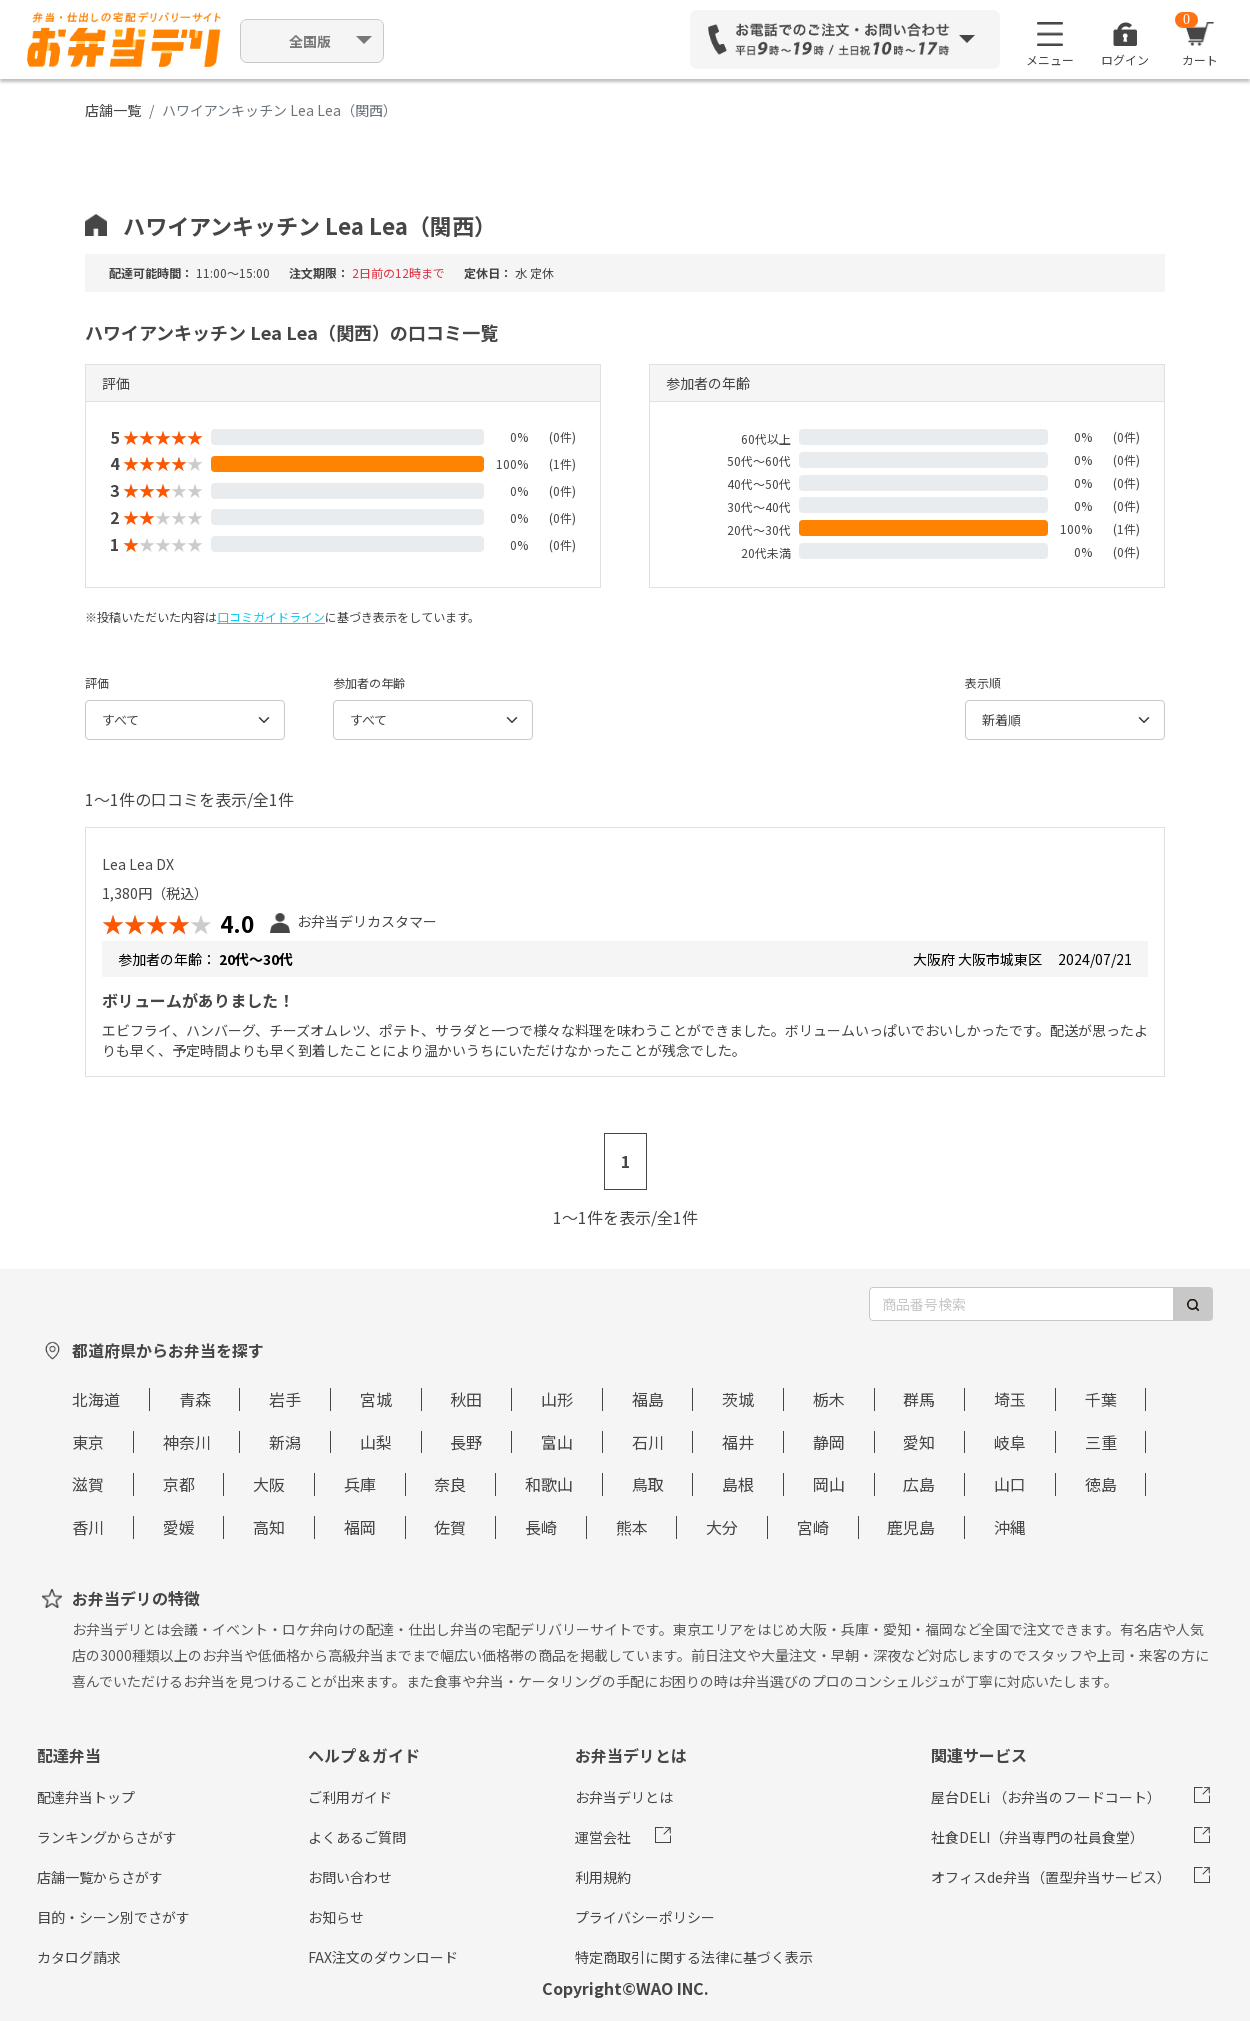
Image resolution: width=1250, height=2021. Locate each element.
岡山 (829, 1484)
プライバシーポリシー (645, 1917)
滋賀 (88, 1484)
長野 (466, 1442)
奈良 (450, 1484)
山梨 (376, 1442)
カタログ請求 (79, 1957)
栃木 (829, 1399)
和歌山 (549, 1484)
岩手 (285, 1399)
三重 (1101, 1442)
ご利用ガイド (350, 1797)
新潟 (285, 1442)
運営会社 (603, 1837)
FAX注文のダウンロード (383, 1957)
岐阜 (1010, 1442)
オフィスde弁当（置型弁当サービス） (1051, 1877)
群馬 (919, 1399)
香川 (88, 1527)
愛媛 (179, 1527)
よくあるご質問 (357, 1837)
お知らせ (336, 1917)
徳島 (1101, 1484)
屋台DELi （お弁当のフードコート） (1046, 1797)
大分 (722, 1527)
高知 (269, 1527)
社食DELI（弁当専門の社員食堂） (1037, 1837)
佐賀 (450, 1527)
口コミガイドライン (271, 616)
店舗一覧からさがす (100, 1877)
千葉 (1101, 1399)
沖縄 (1010, 1527)
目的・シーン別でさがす (113, 1917)
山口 (1010, 1484)
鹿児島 (911, 1527)
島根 (738, 1484)
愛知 (919, 1442)
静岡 (829, 1442)
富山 (557, 1442)
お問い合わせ (350, 1877)
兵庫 (360, 1484)
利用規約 (603, 1877)
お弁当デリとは (624, 1797)
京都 (179, 1484)
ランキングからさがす (107, 1837)
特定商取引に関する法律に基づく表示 (694, 1957)
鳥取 (648, 1484)
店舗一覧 (113, 110)
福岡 (360, 1527)
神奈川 (187, 1442)
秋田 (466, 1399)
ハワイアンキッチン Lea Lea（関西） (309, 225)
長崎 (541, 1527)
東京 (88, 1442)
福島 (648, 1399)
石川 (648, 1442)
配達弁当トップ (86, 1797)
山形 (557, 1399)
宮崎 (813, 1527)
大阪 (269, 1484)
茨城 (738, 1399)
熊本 (632, 1527)
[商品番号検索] (1021, 1304)
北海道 (96, 1399)
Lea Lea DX (138, 864)
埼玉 (1010, 1399)
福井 (738, 1442)
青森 (195, 1399)
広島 (919, 1484)
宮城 (376, 1399)
